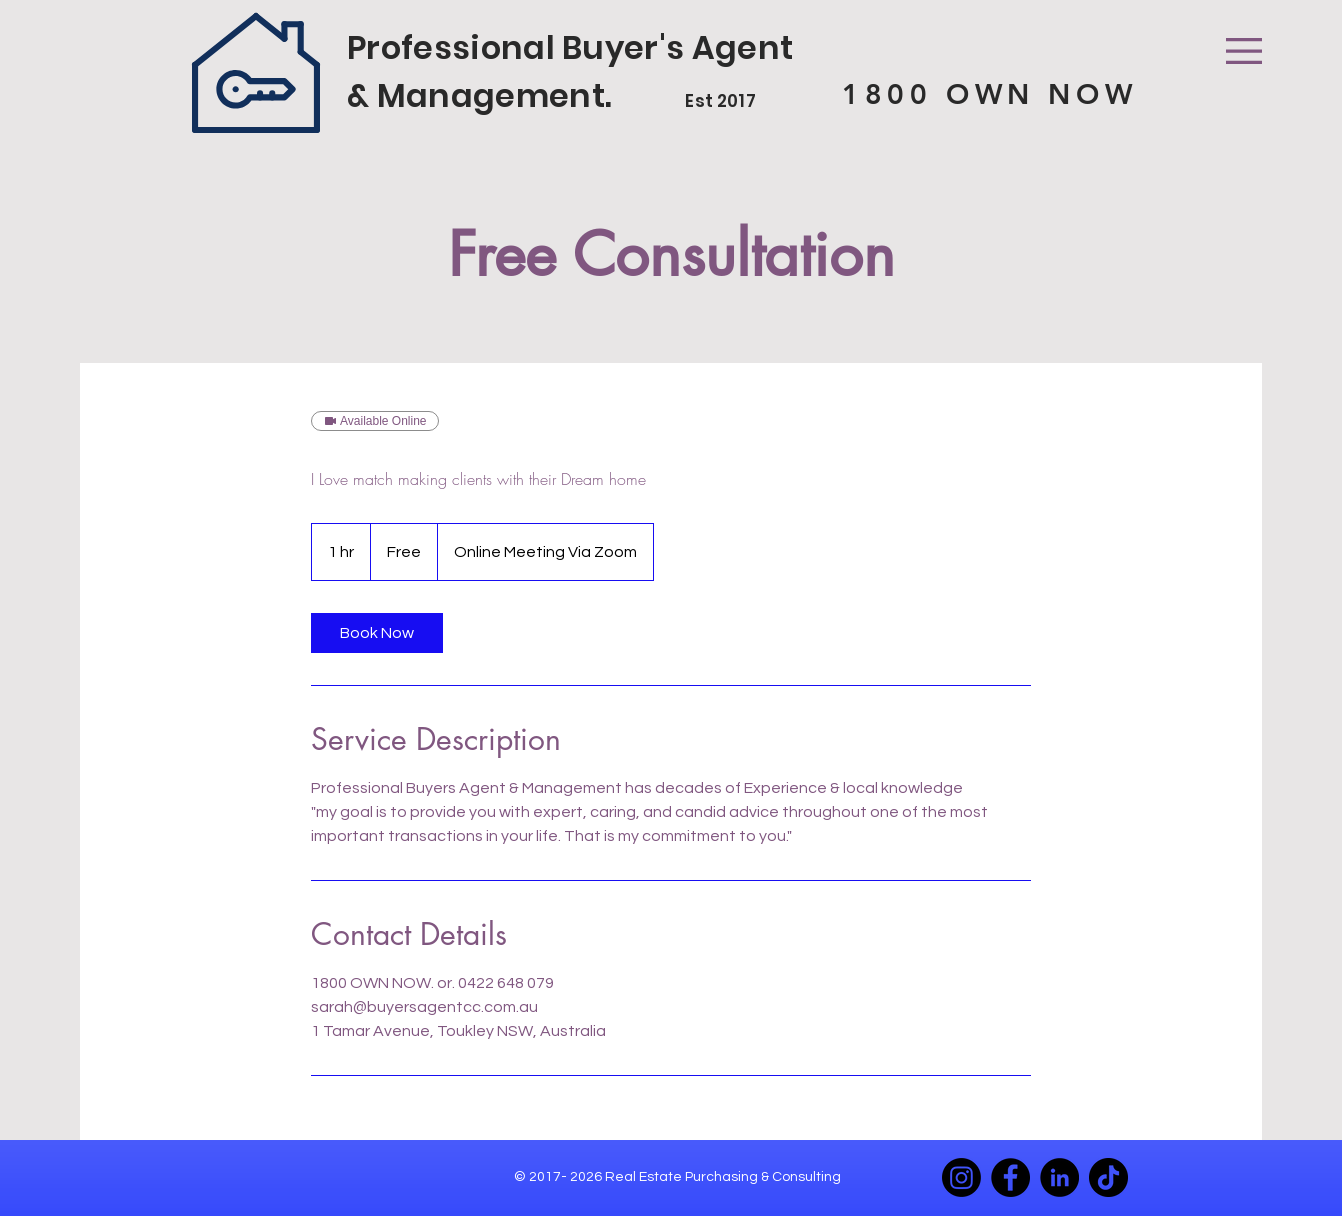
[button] (1244, 51)
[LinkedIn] (1059, 1177)
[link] (377, 633)
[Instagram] (961, 1177)
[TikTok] (1108, 1177)
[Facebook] (1010, 1177)
